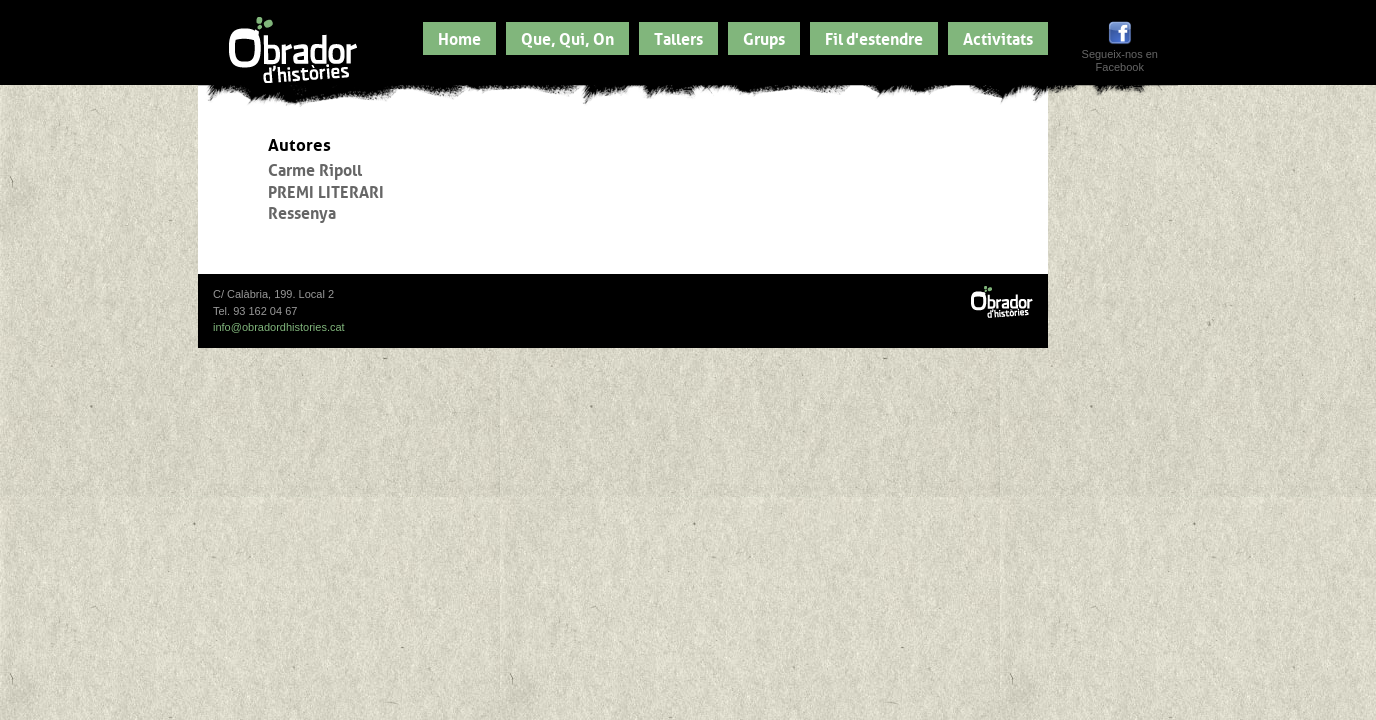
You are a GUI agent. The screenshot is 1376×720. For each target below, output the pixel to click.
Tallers (678, 37)
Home (459, 37)
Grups (764, 37)
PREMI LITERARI (326, 190)
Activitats (998, 37)
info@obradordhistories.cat (279, 327)
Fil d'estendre (874, 37)
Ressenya (302, 211)
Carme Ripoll (315, 168)
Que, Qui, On (567, 37)
